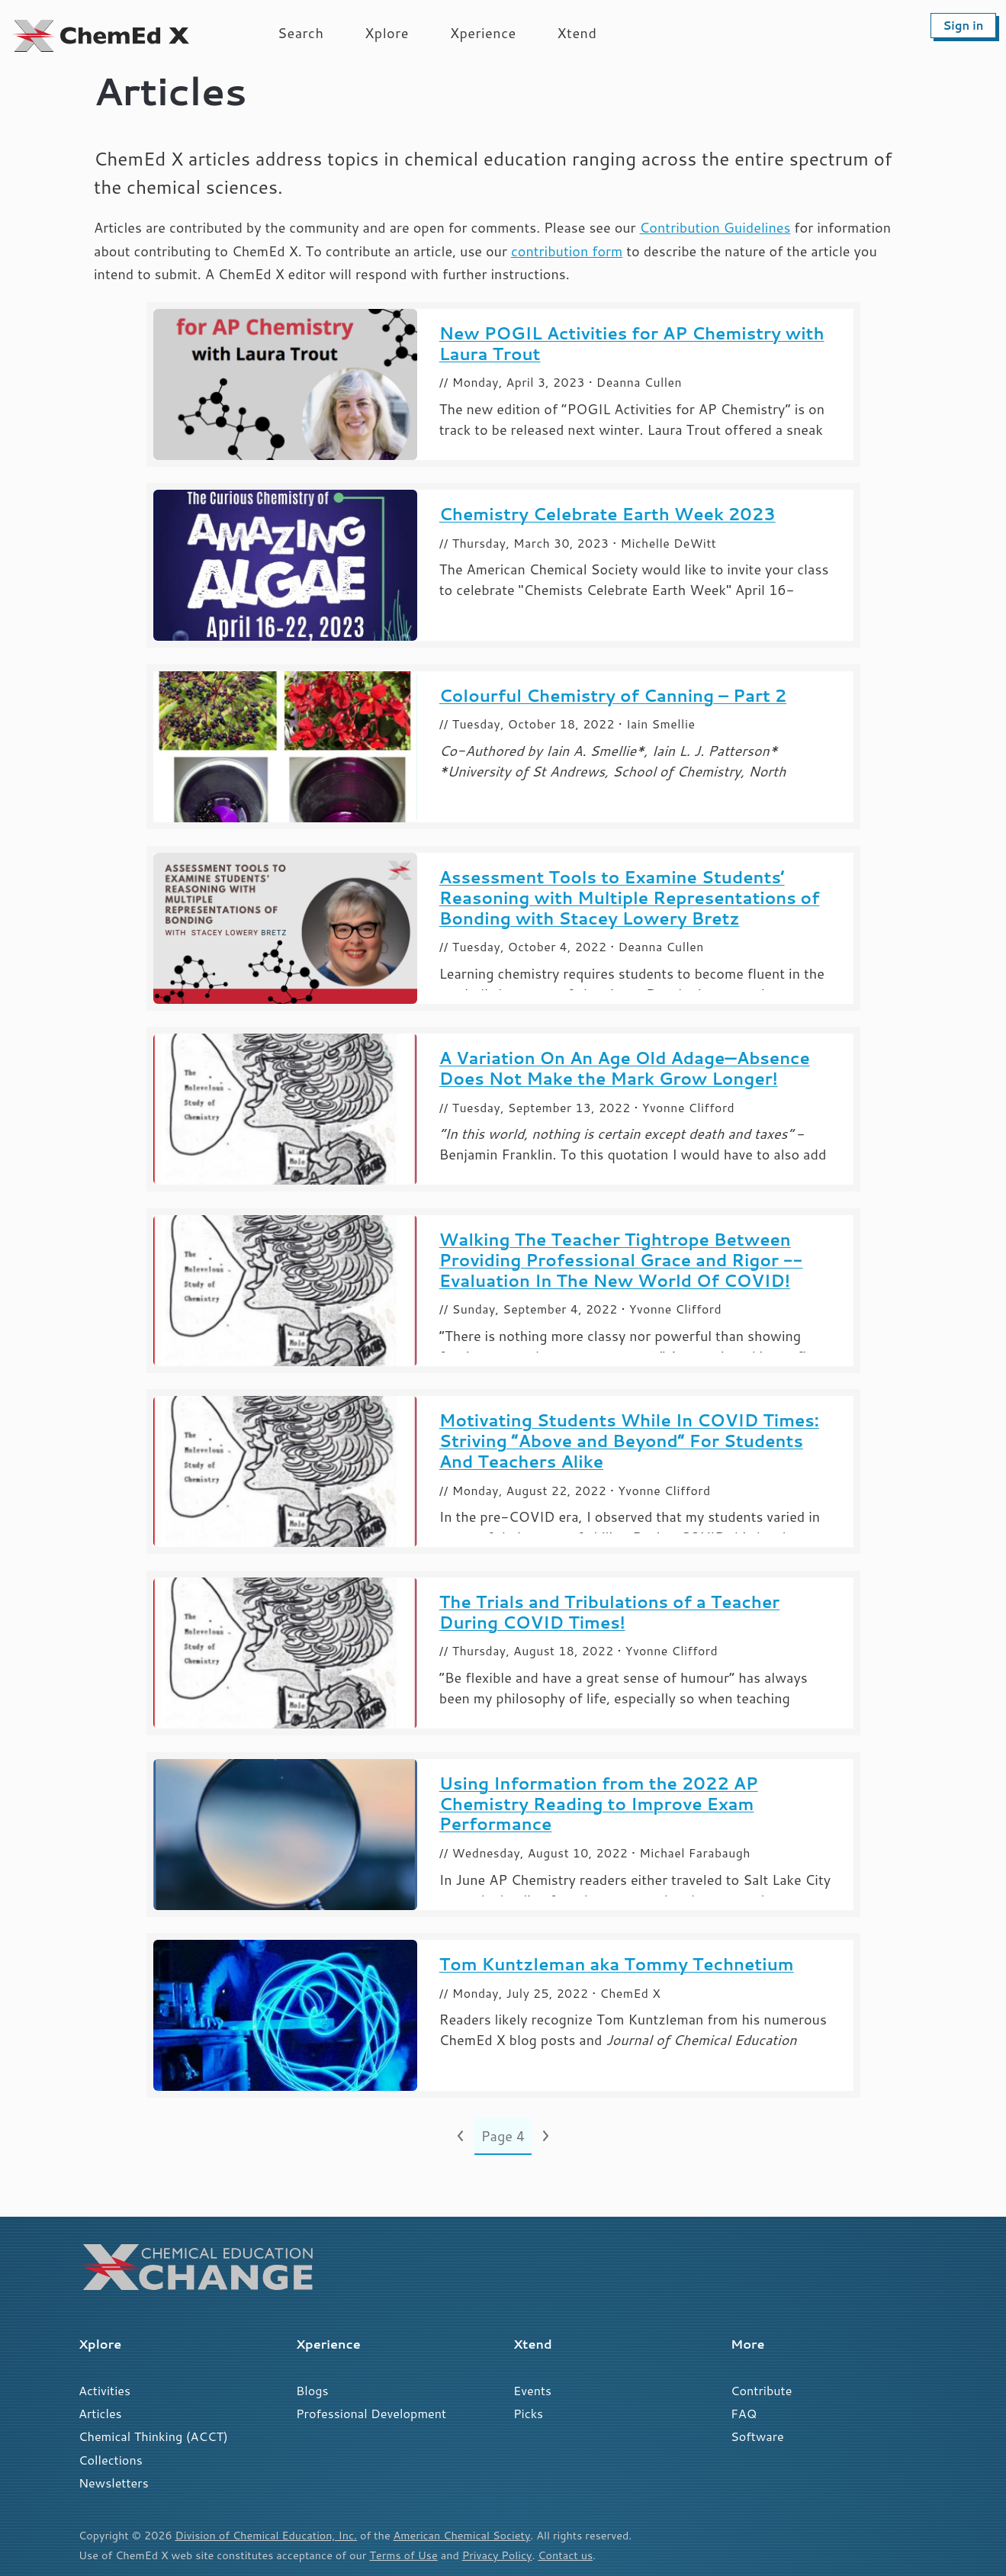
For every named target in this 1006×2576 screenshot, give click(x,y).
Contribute (761, 2390)
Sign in (963, 26)
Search (300, 33)
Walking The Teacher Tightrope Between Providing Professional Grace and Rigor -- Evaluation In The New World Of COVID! (621, 1260)
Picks (528, 2413)
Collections (111, 2459)
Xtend (577, 33)
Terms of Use (403, 2555)
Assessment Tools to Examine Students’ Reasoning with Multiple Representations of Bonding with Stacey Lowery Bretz (629, 897)
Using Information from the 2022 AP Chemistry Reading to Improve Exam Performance (598, 1804)
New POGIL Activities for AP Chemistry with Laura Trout (631, 343)
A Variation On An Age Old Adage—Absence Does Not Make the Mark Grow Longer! (624, 1068)
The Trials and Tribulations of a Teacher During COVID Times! (609, 1611)
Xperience (483, 33)
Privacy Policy (497, 2555)
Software (757, 2436)
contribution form (566, 251)
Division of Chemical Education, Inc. (266, 2535)
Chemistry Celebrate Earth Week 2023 (607, 513)
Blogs (312, 2390)
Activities (104, 2390)
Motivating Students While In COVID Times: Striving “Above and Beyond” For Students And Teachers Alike (629, 1440)
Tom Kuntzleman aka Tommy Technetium (616, 1964)
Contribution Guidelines (715, 227)
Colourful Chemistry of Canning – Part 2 (612, 695)
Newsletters (114, 2482)
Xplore (387, 33)
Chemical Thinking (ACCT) (153, 2436)
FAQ (744, 2413)
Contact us (565, 2555)
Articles (100, 2413)
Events (532, 2390)
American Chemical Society (462, 2535)
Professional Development (371, 2413)
